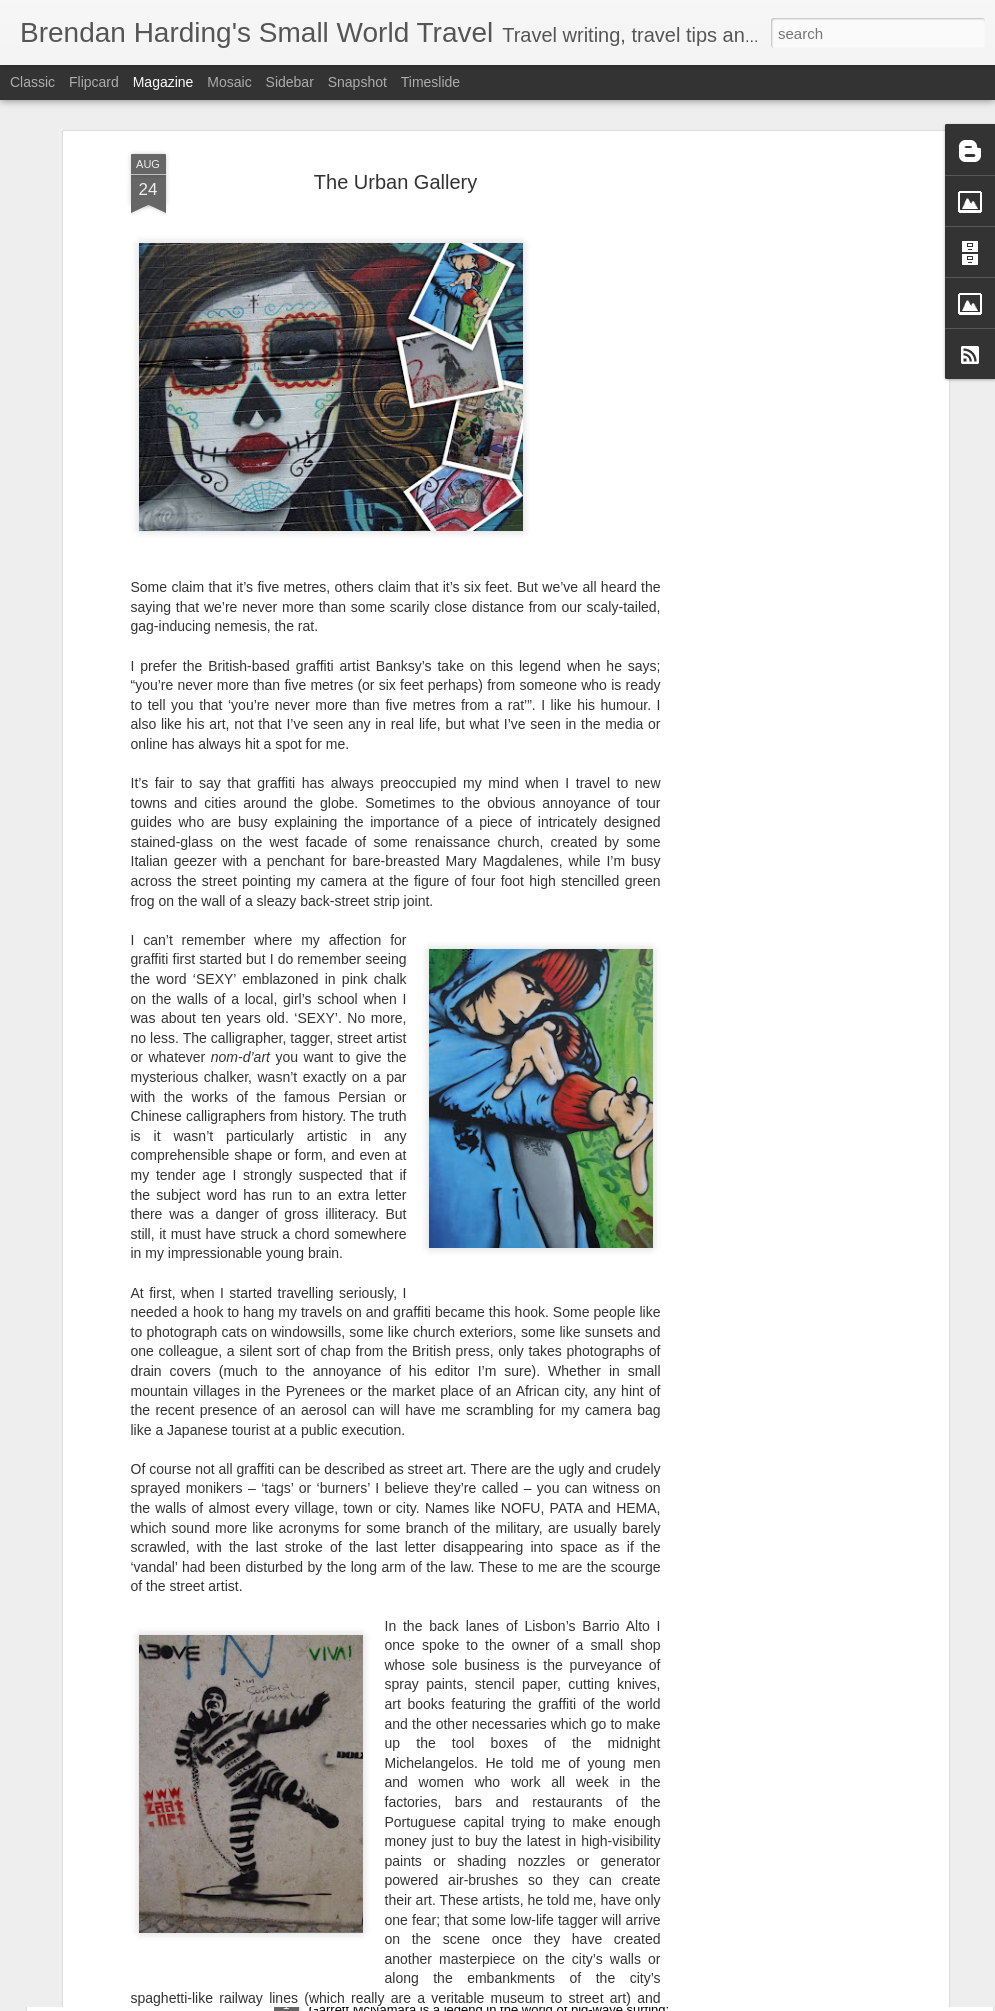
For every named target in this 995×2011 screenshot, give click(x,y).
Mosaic (229, 82)
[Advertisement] (771, 359)
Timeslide (430, 82)
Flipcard (94, 82)
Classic (32, 82)
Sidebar (290, 82)
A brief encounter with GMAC (412, 1988)
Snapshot (357, 82)
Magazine (163, 82)
